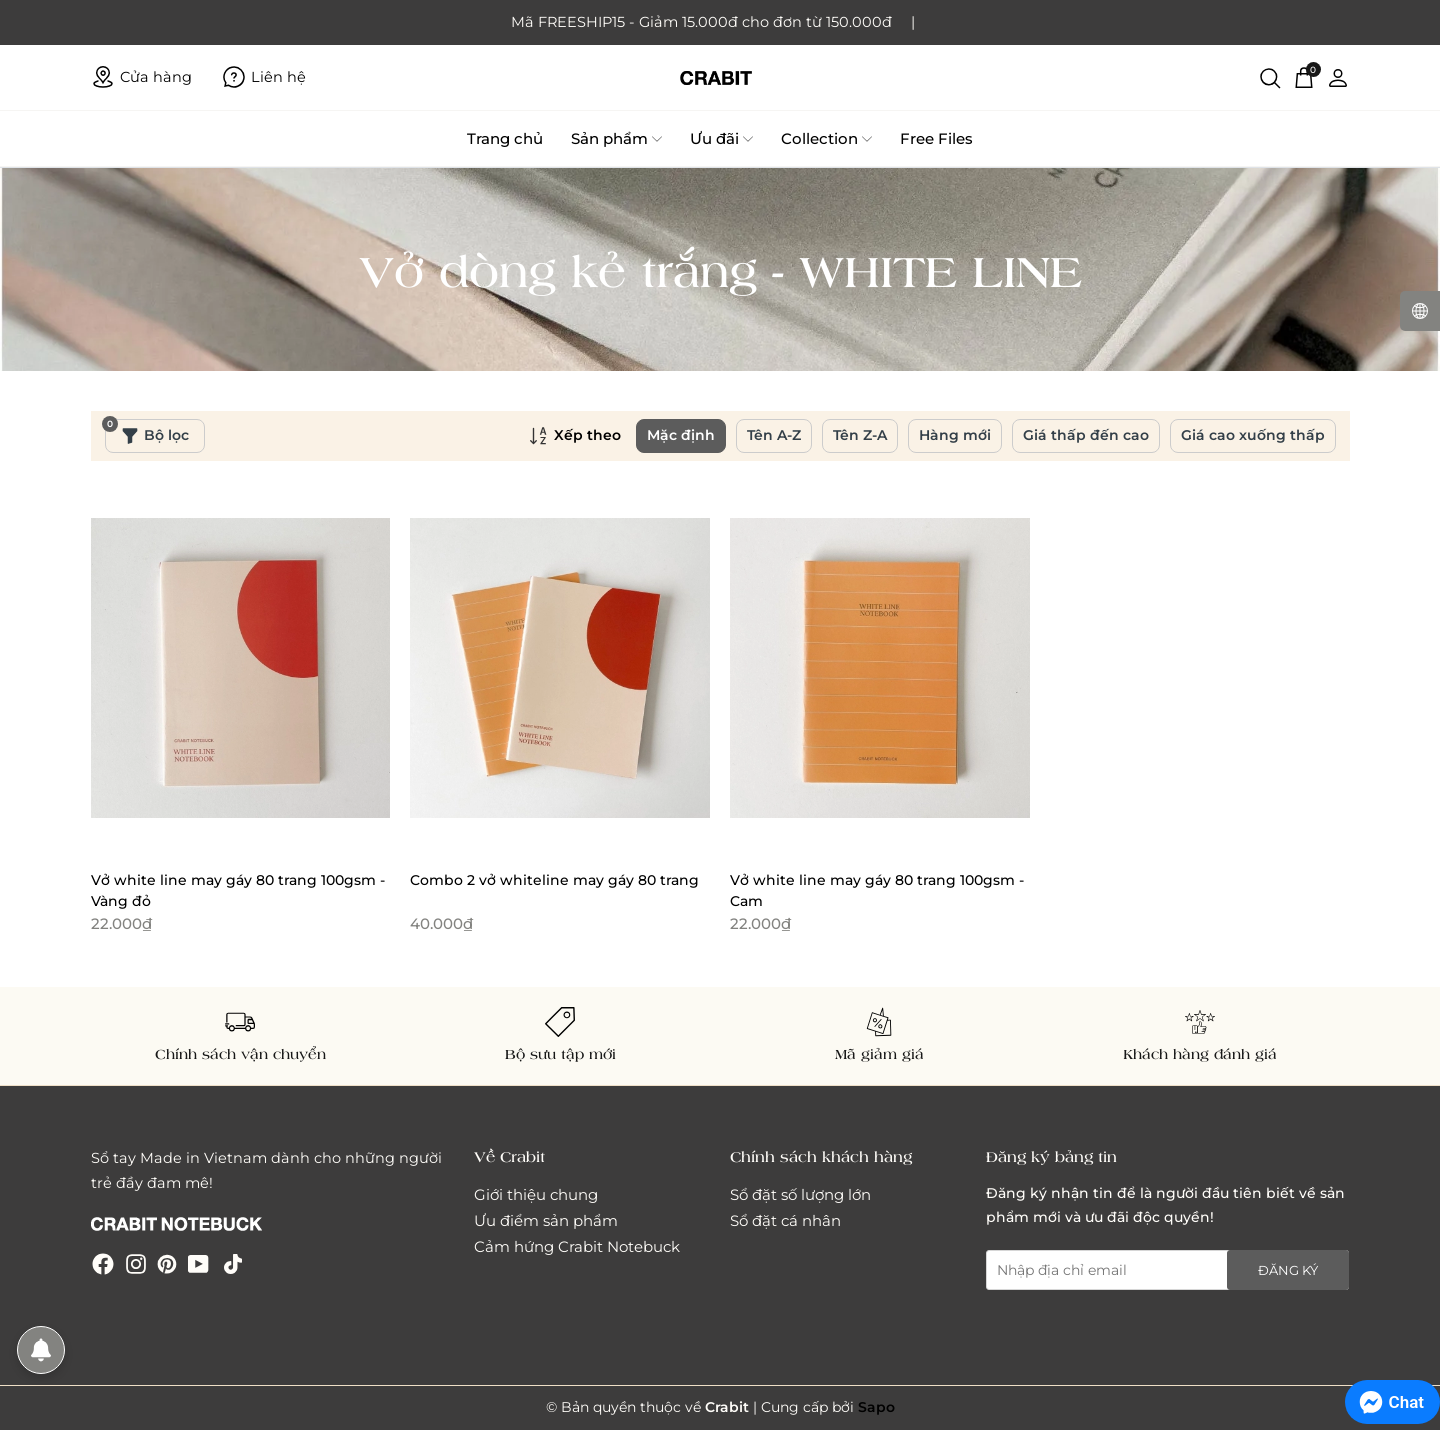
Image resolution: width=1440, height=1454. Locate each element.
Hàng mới (955, 435)
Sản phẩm (616, 139)
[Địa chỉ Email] (1168, 1270)
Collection (826, 139)
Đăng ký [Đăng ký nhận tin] (1288, 1270)
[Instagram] (136, 1262)
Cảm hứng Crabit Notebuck (577, 1246)
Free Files (936, 138)
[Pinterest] (167, 1262)
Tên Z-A (860, 435)
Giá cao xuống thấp (1253, 435)
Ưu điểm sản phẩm (546, 1220)
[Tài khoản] (1338, 77)
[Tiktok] (233, 1262)
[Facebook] (103, 1262)
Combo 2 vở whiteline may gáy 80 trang (554, 880)
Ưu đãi (721, 139)
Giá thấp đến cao (1086, 435)
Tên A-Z (774, 435)
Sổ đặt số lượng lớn (800, 1194)
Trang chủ (505, 138)
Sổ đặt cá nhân (785, 1220)
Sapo (876, 1407)
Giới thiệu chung (536, 1194)
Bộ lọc (147, 432)
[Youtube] (198, 1262)
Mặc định (681, 435)
